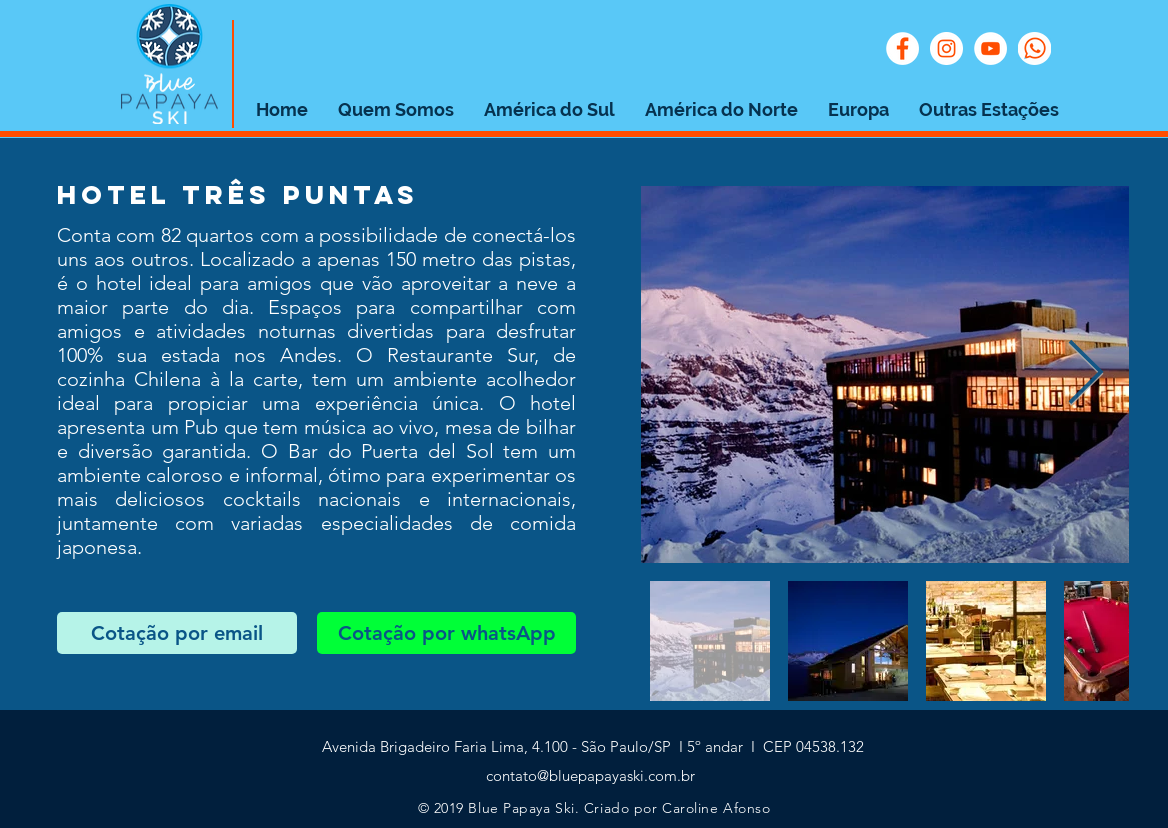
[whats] (1034, 48)
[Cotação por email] (177, 633)
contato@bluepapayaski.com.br (590, 775)
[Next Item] (1085, 375)
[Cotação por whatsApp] (446, 633)
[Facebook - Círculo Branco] (902, 48)
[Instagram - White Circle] (946, 48)
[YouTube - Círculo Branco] (990, 48)
